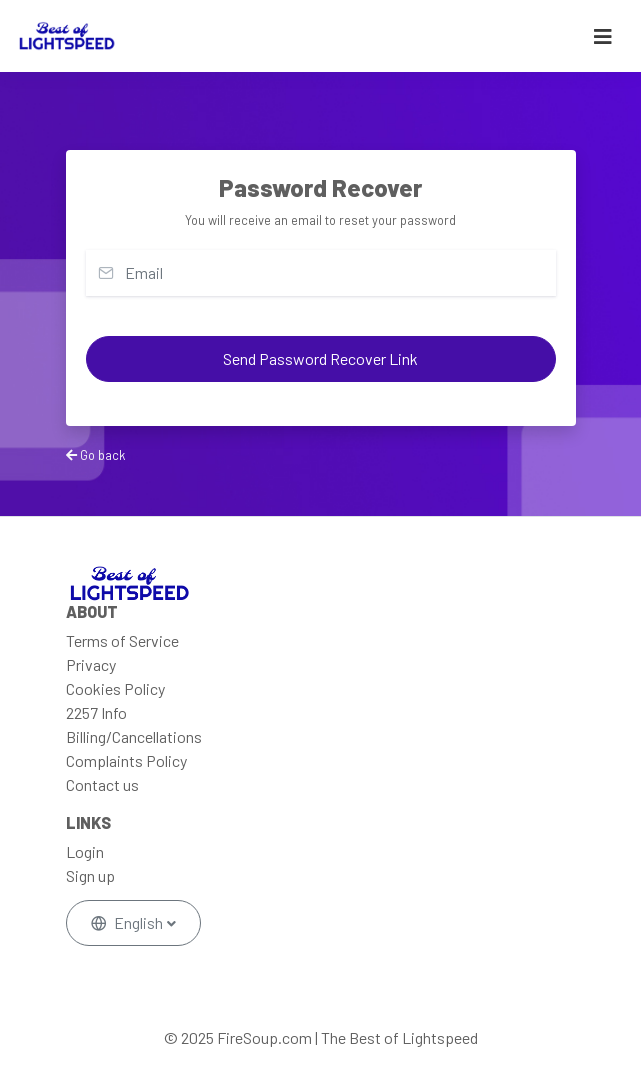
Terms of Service (122, 640)
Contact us (102, 784)
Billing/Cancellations (134, 736)
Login (85, 851)
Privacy (91, 664)
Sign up (90, 875)
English (128, 922)
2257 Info (96, 712)
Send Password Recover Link (320, 358)
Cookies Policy (115, 688)
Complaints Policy (126, 760)
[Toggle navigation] (603, 36)
